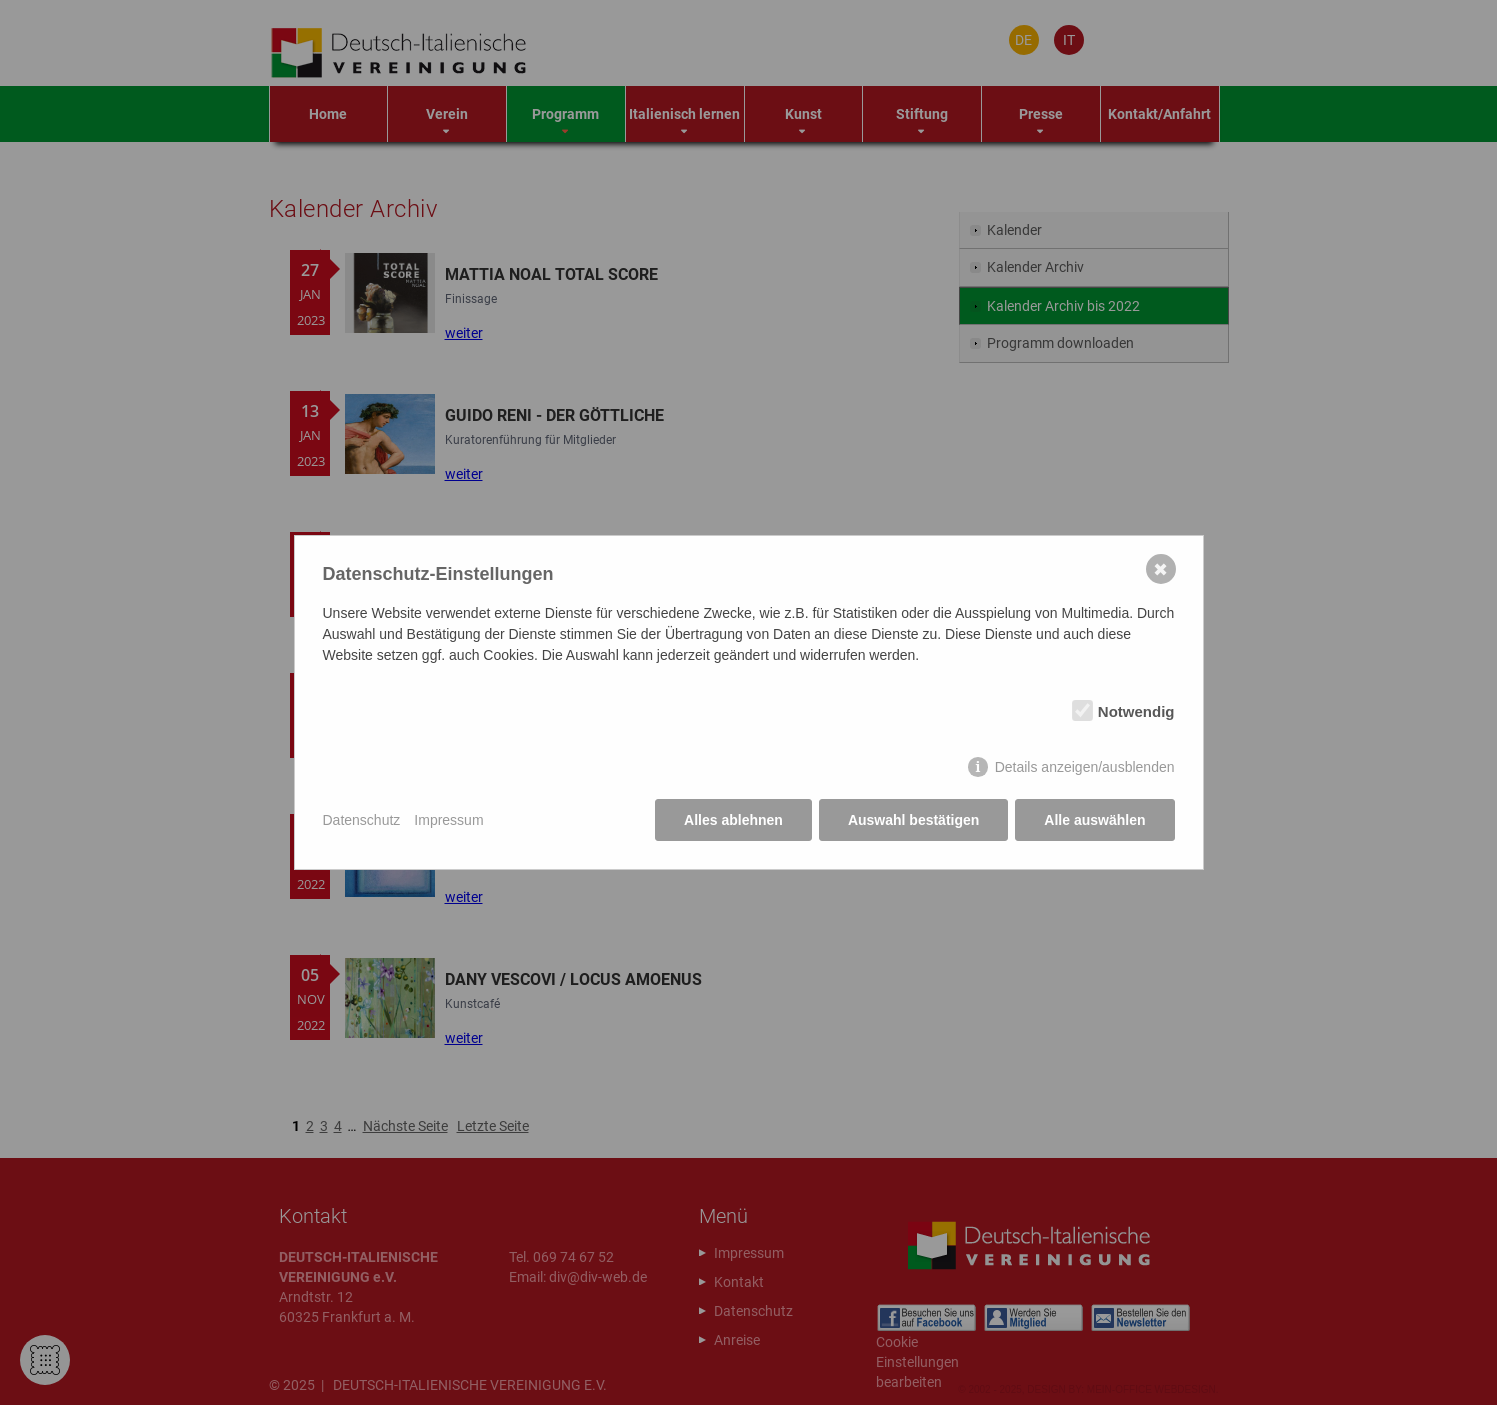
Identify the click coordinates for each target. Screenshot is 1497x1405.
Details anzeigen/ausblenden (1085, 767)
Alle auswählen (1094, 820)
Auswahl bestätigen (913, 820)
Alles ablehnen (733, 820)
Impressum (448, 820)
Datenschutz (362, 820)
